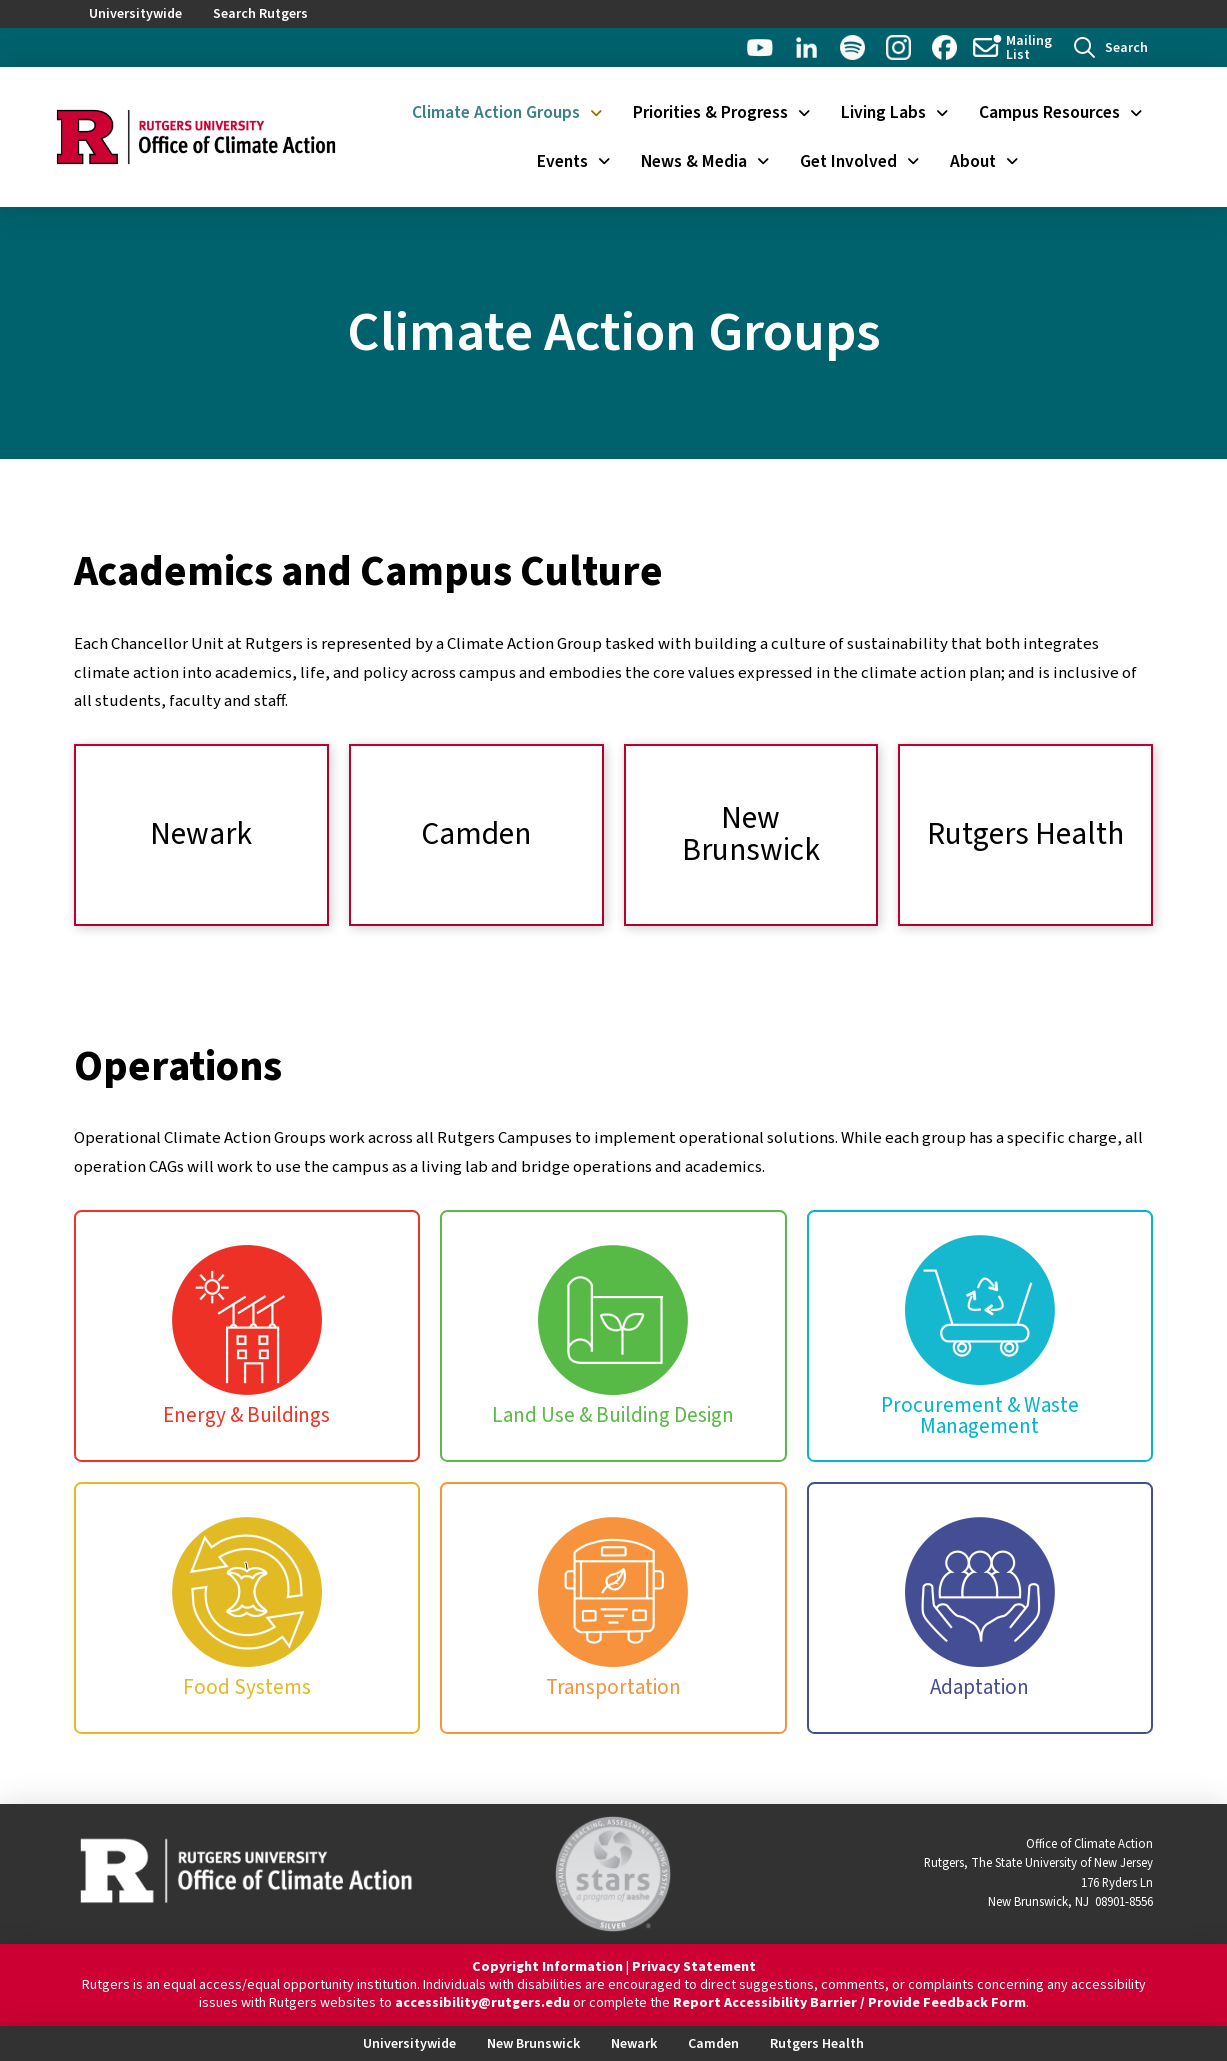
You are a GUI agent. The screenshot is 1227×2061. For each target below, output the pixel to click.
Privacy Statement (694, 1967)
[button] (1111, 47)
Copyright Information (547, 1967)
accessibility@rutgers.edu (482, 2003)
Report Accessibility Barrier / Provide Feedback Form (849, 2003)
